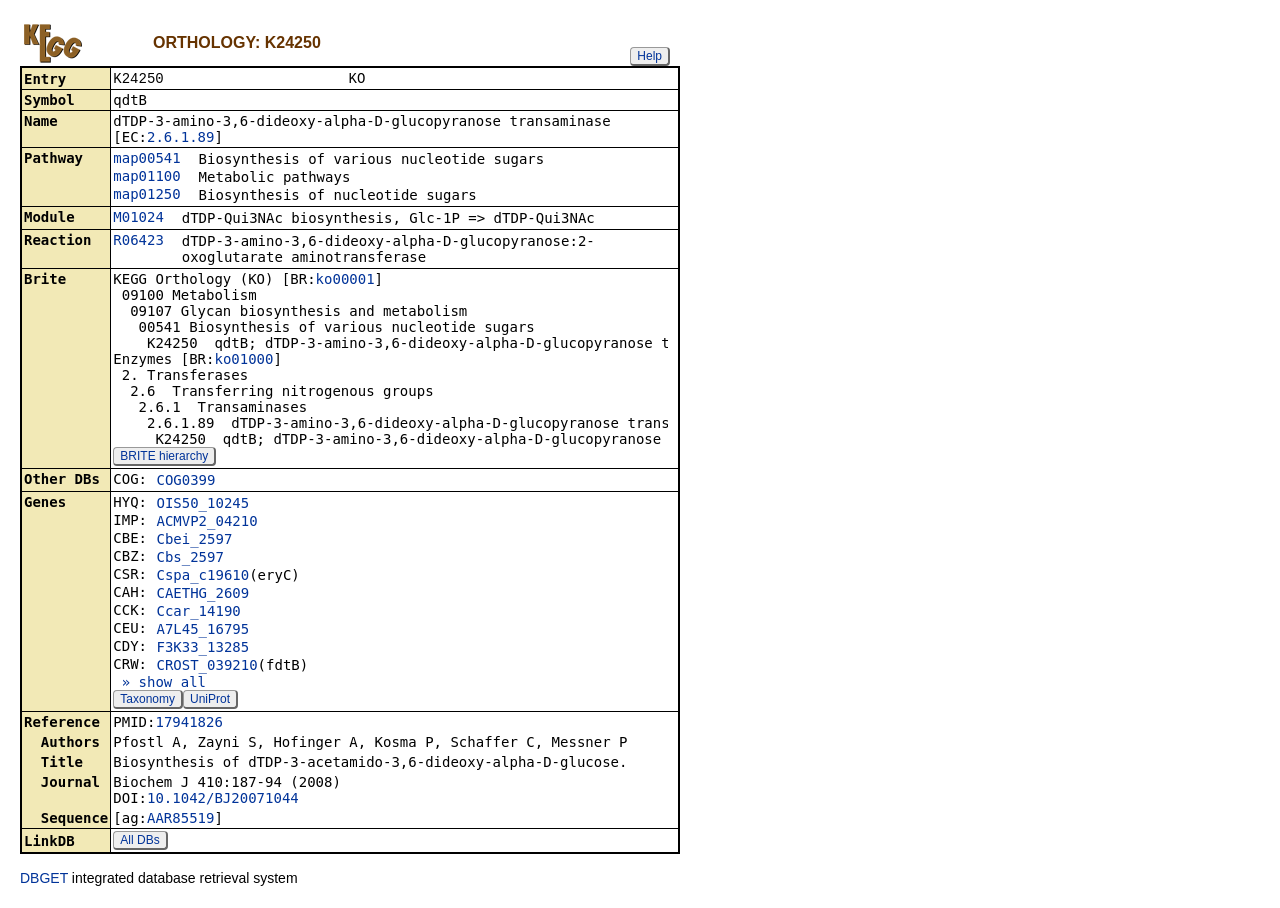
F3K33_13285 (202, 649)
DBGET (44, 880)
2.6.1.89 (180, 139)
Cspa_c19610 (202, 577)
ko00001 (345, 281)
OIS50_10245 (202, 505)
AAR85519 (180, 820)
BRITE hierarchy (164, 458)
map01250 (146, 196)
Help (649, 56)
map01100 (146, 178)
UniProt (210, 701)
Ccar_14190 (198, 613)
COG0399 (185, 482)
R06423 (138, 242)
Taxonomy (147, 701)
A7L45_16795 (202, 631)
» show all (159, 684)
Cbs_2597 (189, 559)
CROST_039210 (206, 667)
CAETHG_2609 (202, 595)
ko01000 (243, 361)
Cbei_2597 (194, 541)
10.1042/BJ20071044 (223, 800)
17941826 (188, 724)
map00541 (146, 160)
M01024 (138, 219)
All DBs (139, 842)
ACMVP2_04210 (206, 523)
